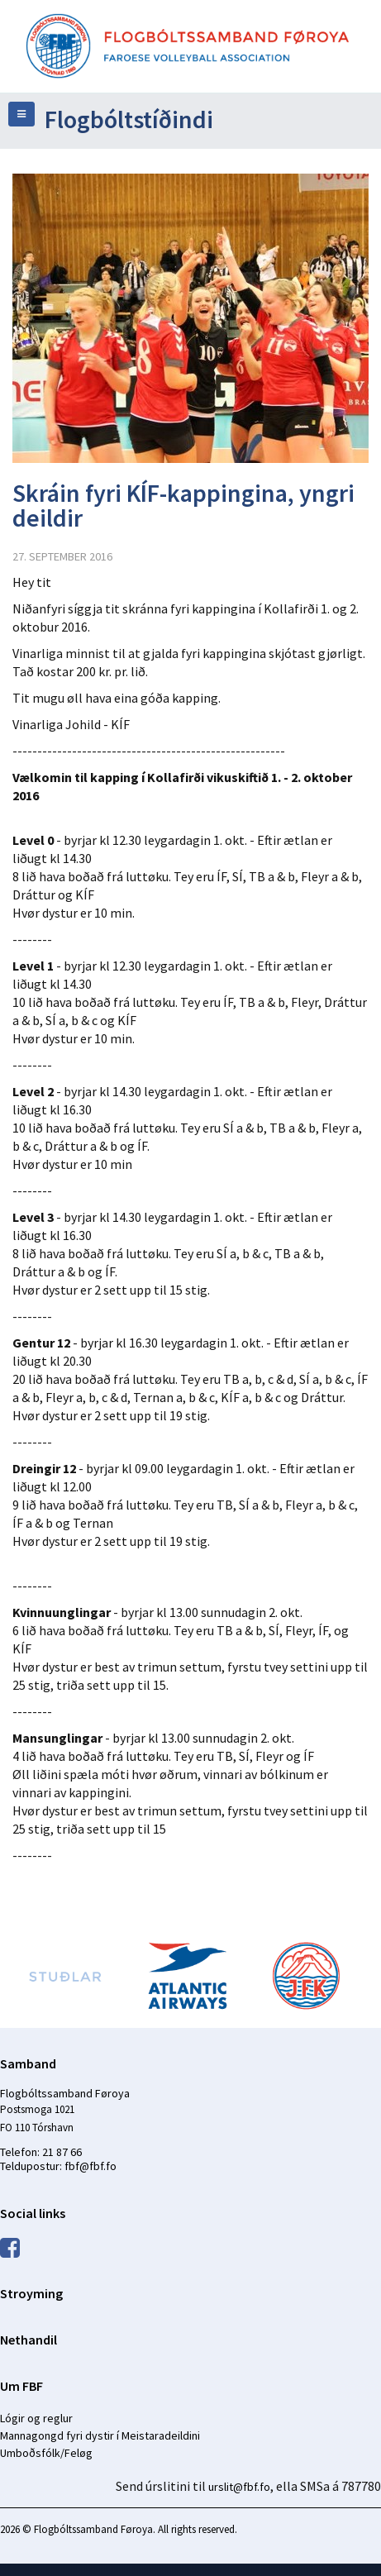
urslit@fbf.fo (239, 2486)
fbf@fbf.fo (90, 2166)
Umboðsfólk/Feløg (46, 2452)
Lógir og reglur (36, 2418)
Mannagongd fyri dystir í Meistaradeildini (100, 2435)
